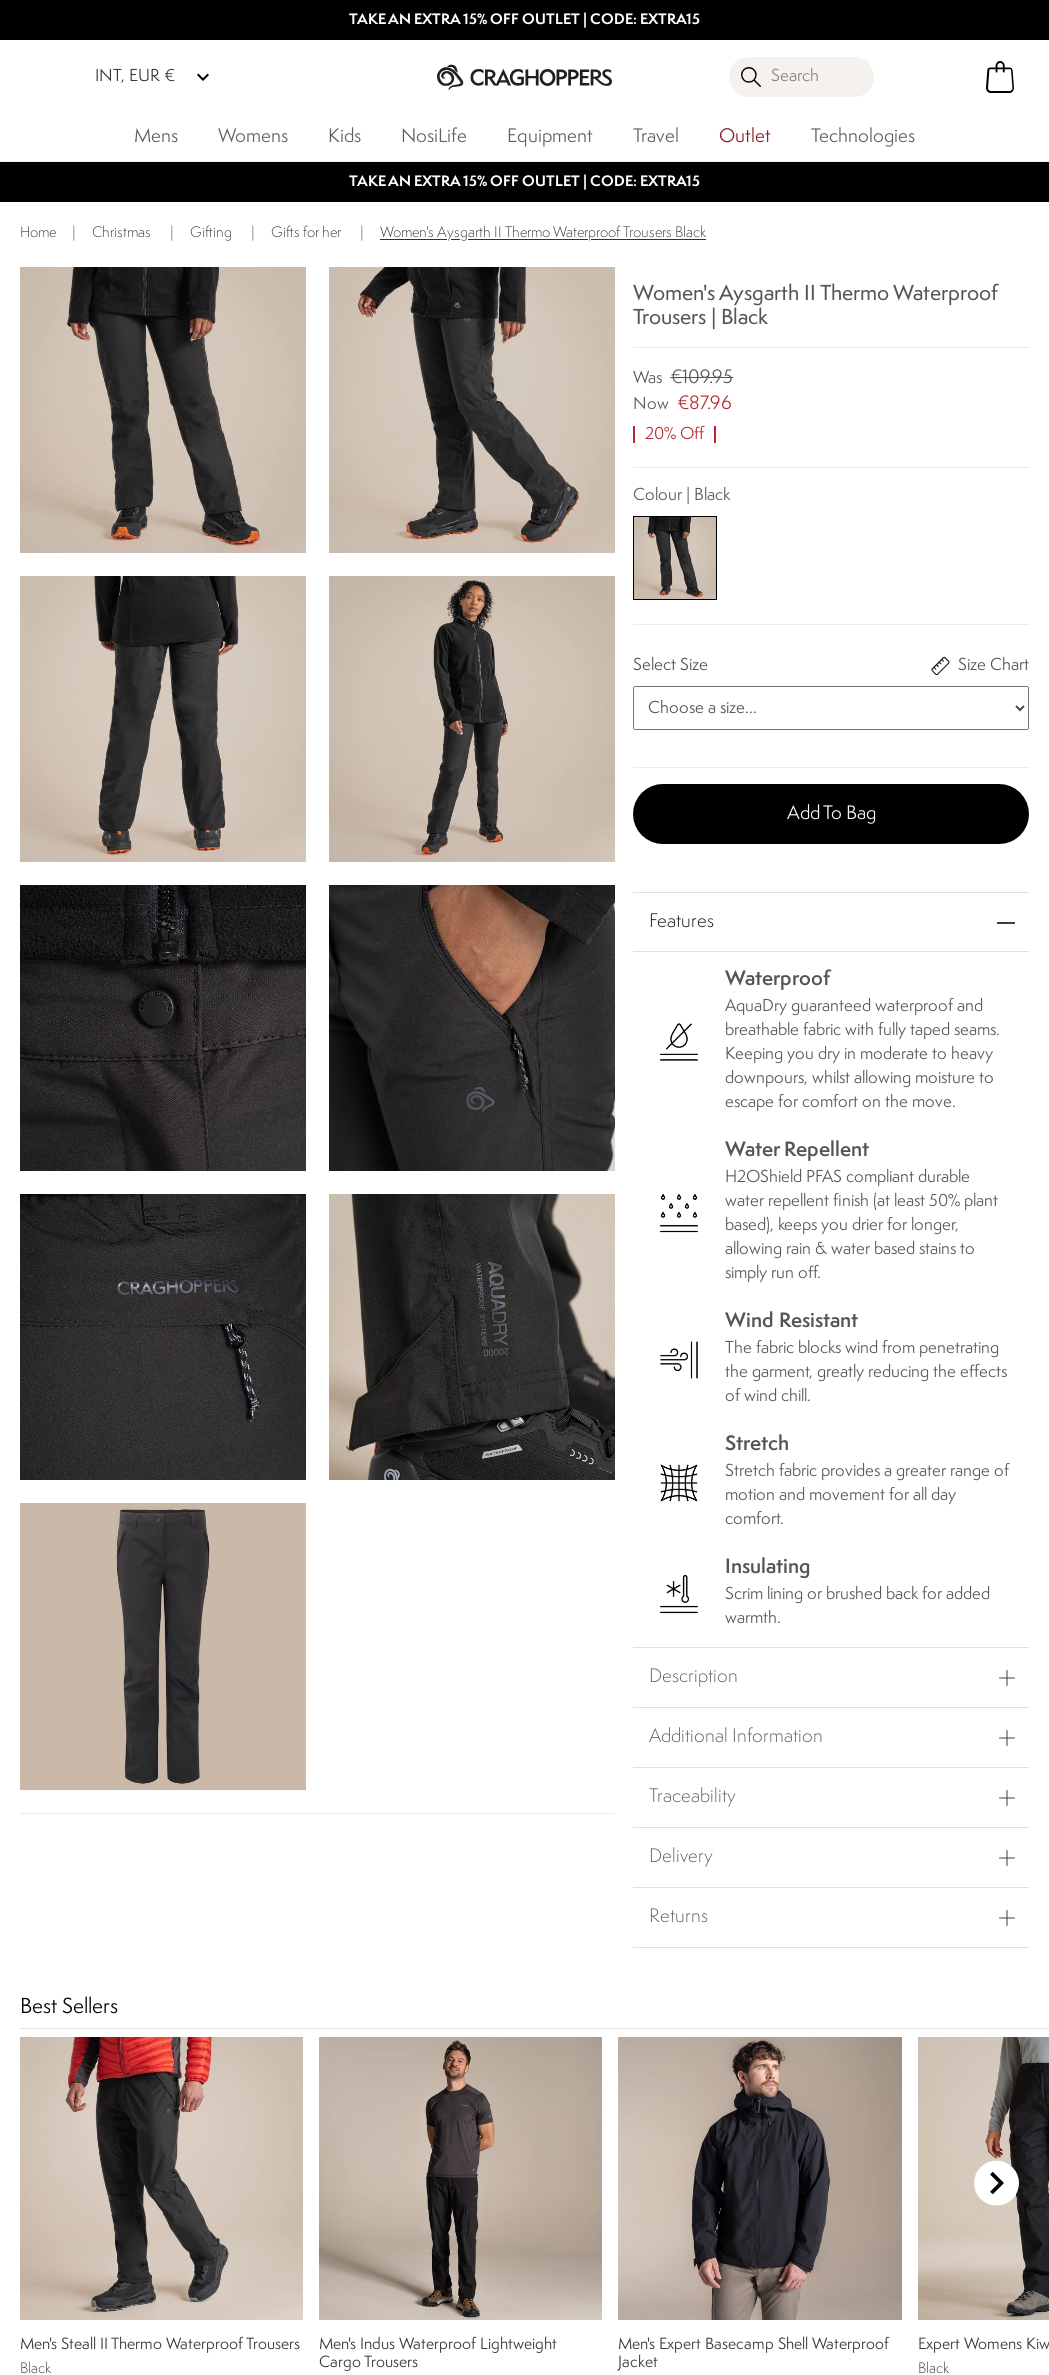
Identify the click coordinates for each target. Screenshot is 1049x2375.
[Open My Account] (924, 77)
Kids (344, 137)
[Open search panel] (802, 77)
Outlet (745, 137)
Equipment (550, 137)
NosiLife (434, 137)
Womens (253, 137)
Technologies (863, 137)
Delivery (681, 1857)
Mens (156, 137)
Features (681, 922)
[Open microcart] (1000, 77)
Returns (678, 1917)
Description (693, 1677)
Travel (656, 137)
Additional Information (736, 1737)
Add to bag (831, 814)
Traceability (692, 1797)
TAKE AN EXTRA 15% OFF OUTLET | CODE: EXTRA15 (524, 20)
